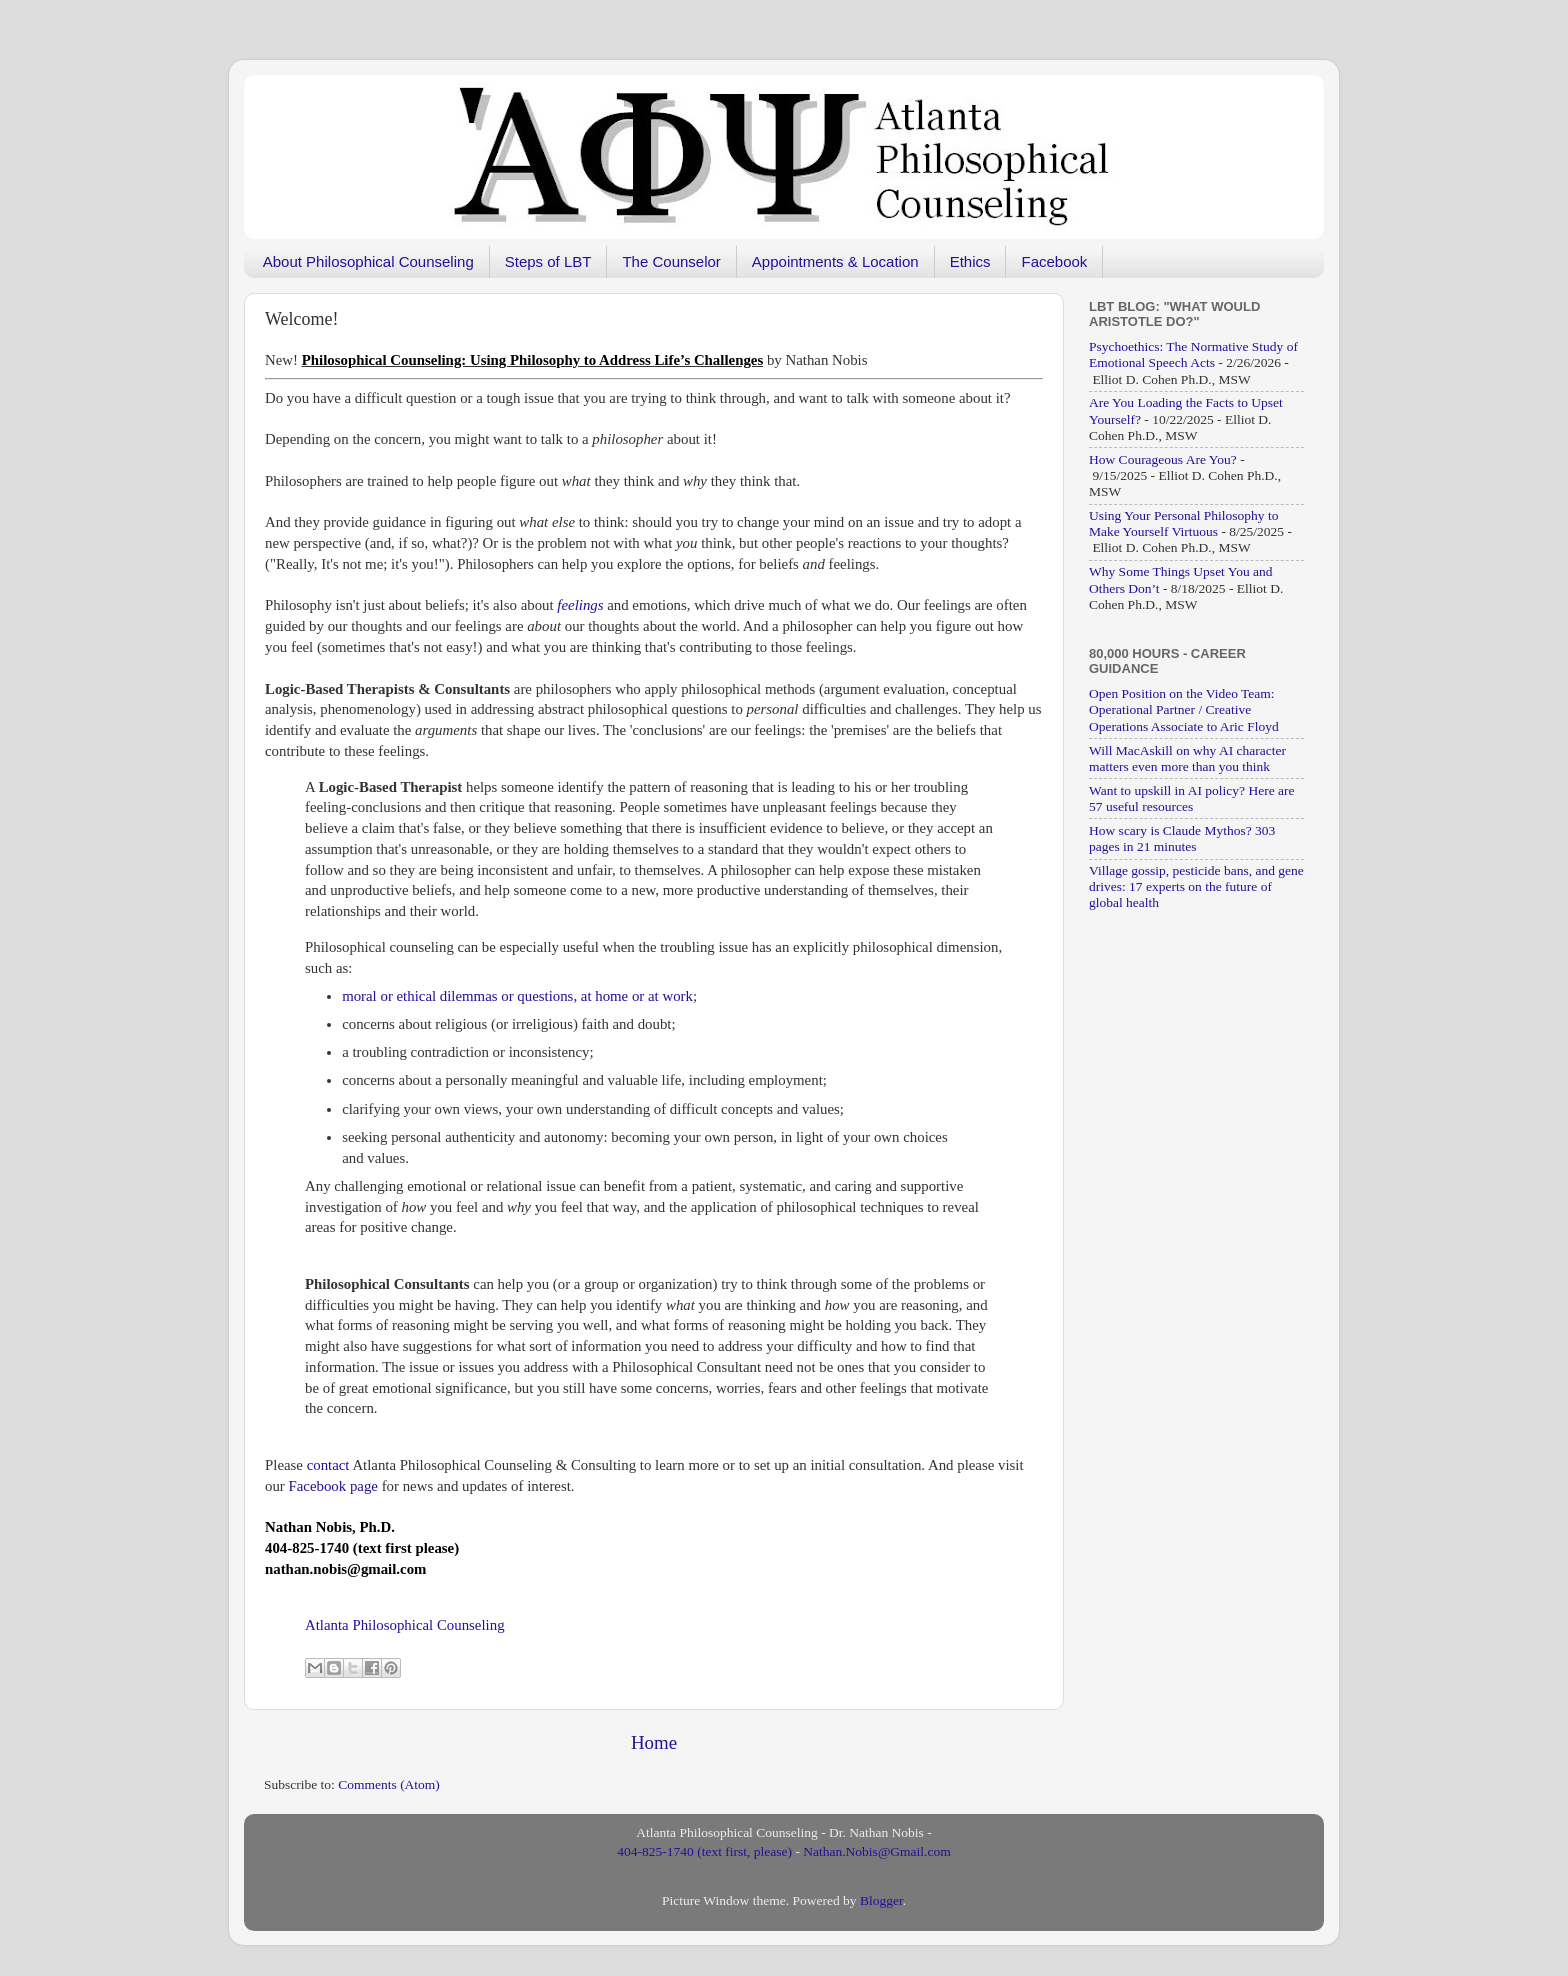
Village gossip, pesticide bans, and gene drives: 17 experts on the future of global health (1196, 886)
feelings (580, 605)
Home (654, 1742)
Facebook (1054, 261)
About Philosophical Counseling (368, 261)
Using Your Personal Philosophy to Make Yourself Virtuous (1183, 523)
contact (328, 1465)
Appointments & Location (835, 261)
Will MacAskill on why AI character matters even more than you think (1187, 758)
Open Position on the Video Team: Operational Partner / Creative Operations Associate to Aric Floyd (1184, 709)
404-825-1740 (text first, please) (704, 1851)
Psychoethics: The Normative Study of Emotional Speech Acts (1193, 354)
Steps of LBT (548, 261)
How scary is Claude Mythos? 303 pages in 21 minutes (1182, 838)
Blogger (881, 1900)
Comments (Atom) (389, 1784)
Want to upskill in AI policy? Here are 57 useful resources (1191, 798)
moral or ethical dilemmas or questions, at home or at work (517, 996)
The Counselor (671, 261)
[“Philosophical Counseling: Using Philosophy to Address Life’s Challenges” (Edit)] (532, 360)
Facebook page (333, 1486)
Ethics (970, 261)
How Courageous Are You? (1163, 459)
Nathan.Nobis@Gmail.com (876, 1851)
